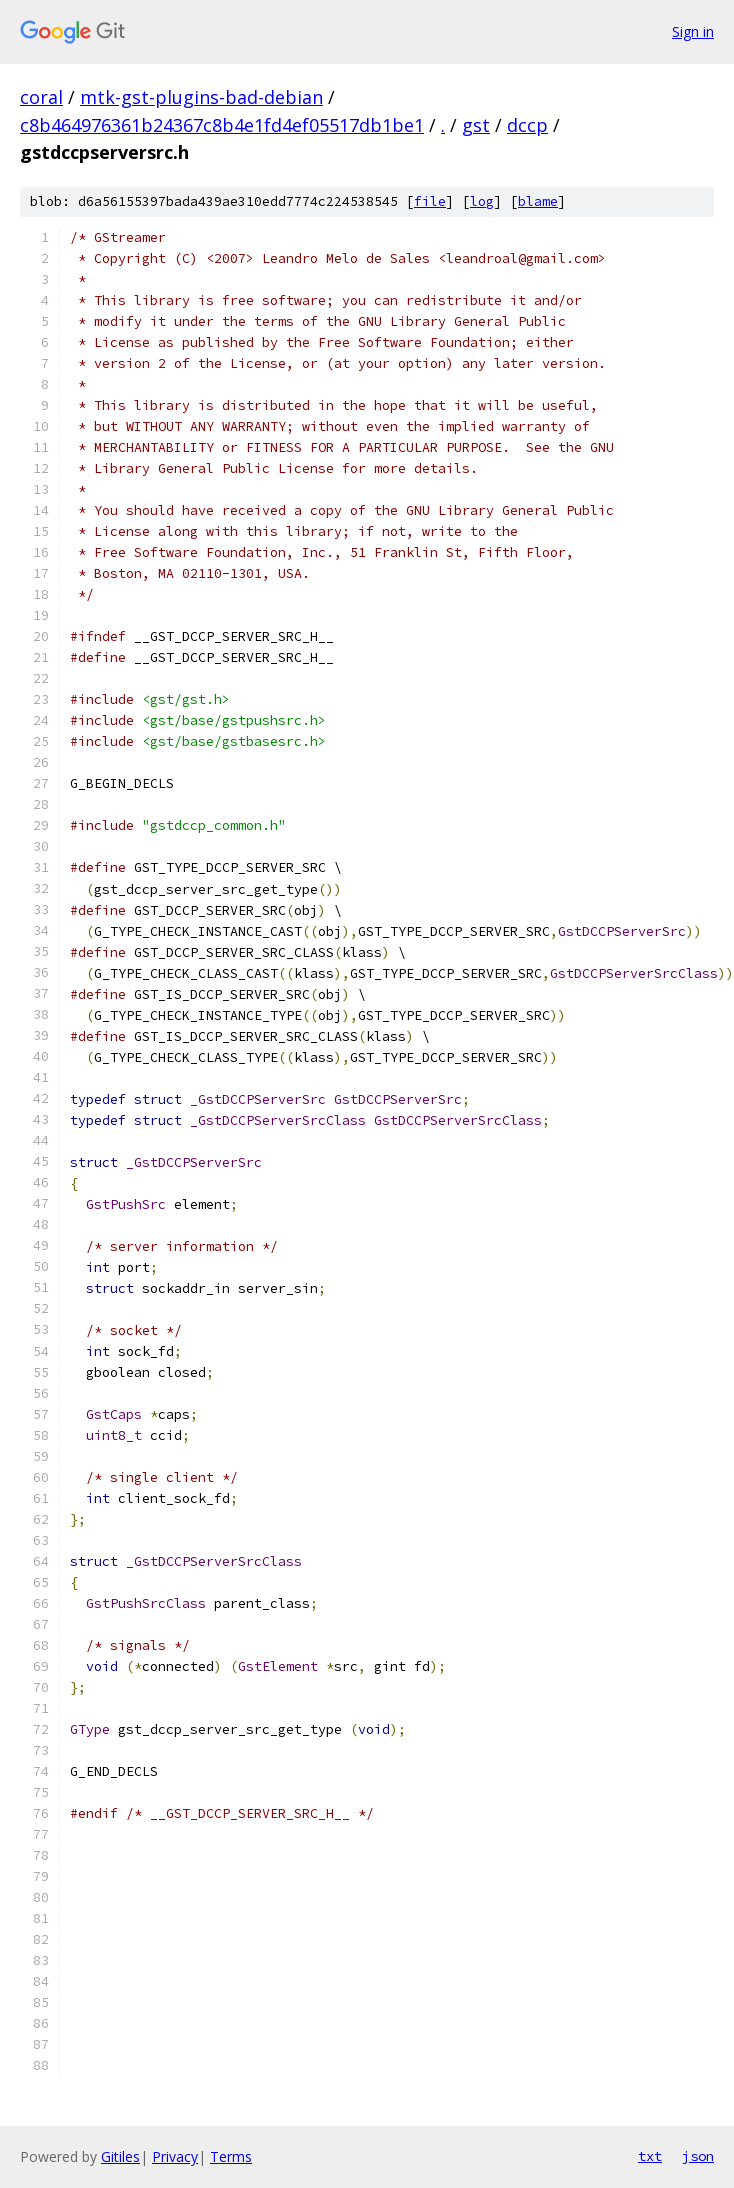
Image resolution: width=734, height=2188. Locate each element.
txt (650, 2156)
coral (41, 97)
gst (476, 125)
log (482, 201)
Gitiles (120, 2156)
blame (538, 201)
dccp (527, 125)
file (430, 201)
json (698, 2156)
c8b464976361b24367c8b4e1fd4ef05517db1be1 (222, 125)
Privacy (175, 2156)
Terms (231, 2156)
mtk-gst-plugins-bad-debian (201, 97)
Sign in (693, 31)
